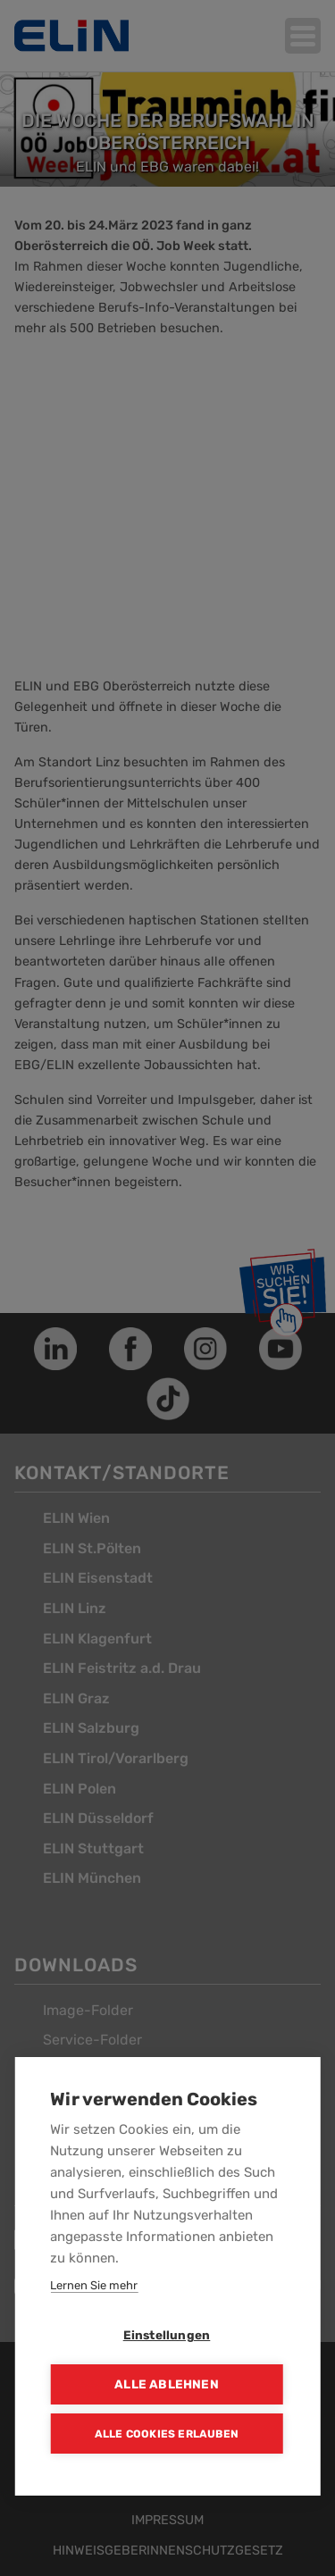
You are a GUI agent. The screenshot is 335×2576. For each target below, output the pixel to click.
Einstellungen (167, 2335)
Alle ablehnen (166, 2384)
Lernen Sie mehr (94, 2285)
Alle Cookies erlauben (167, 2434)
